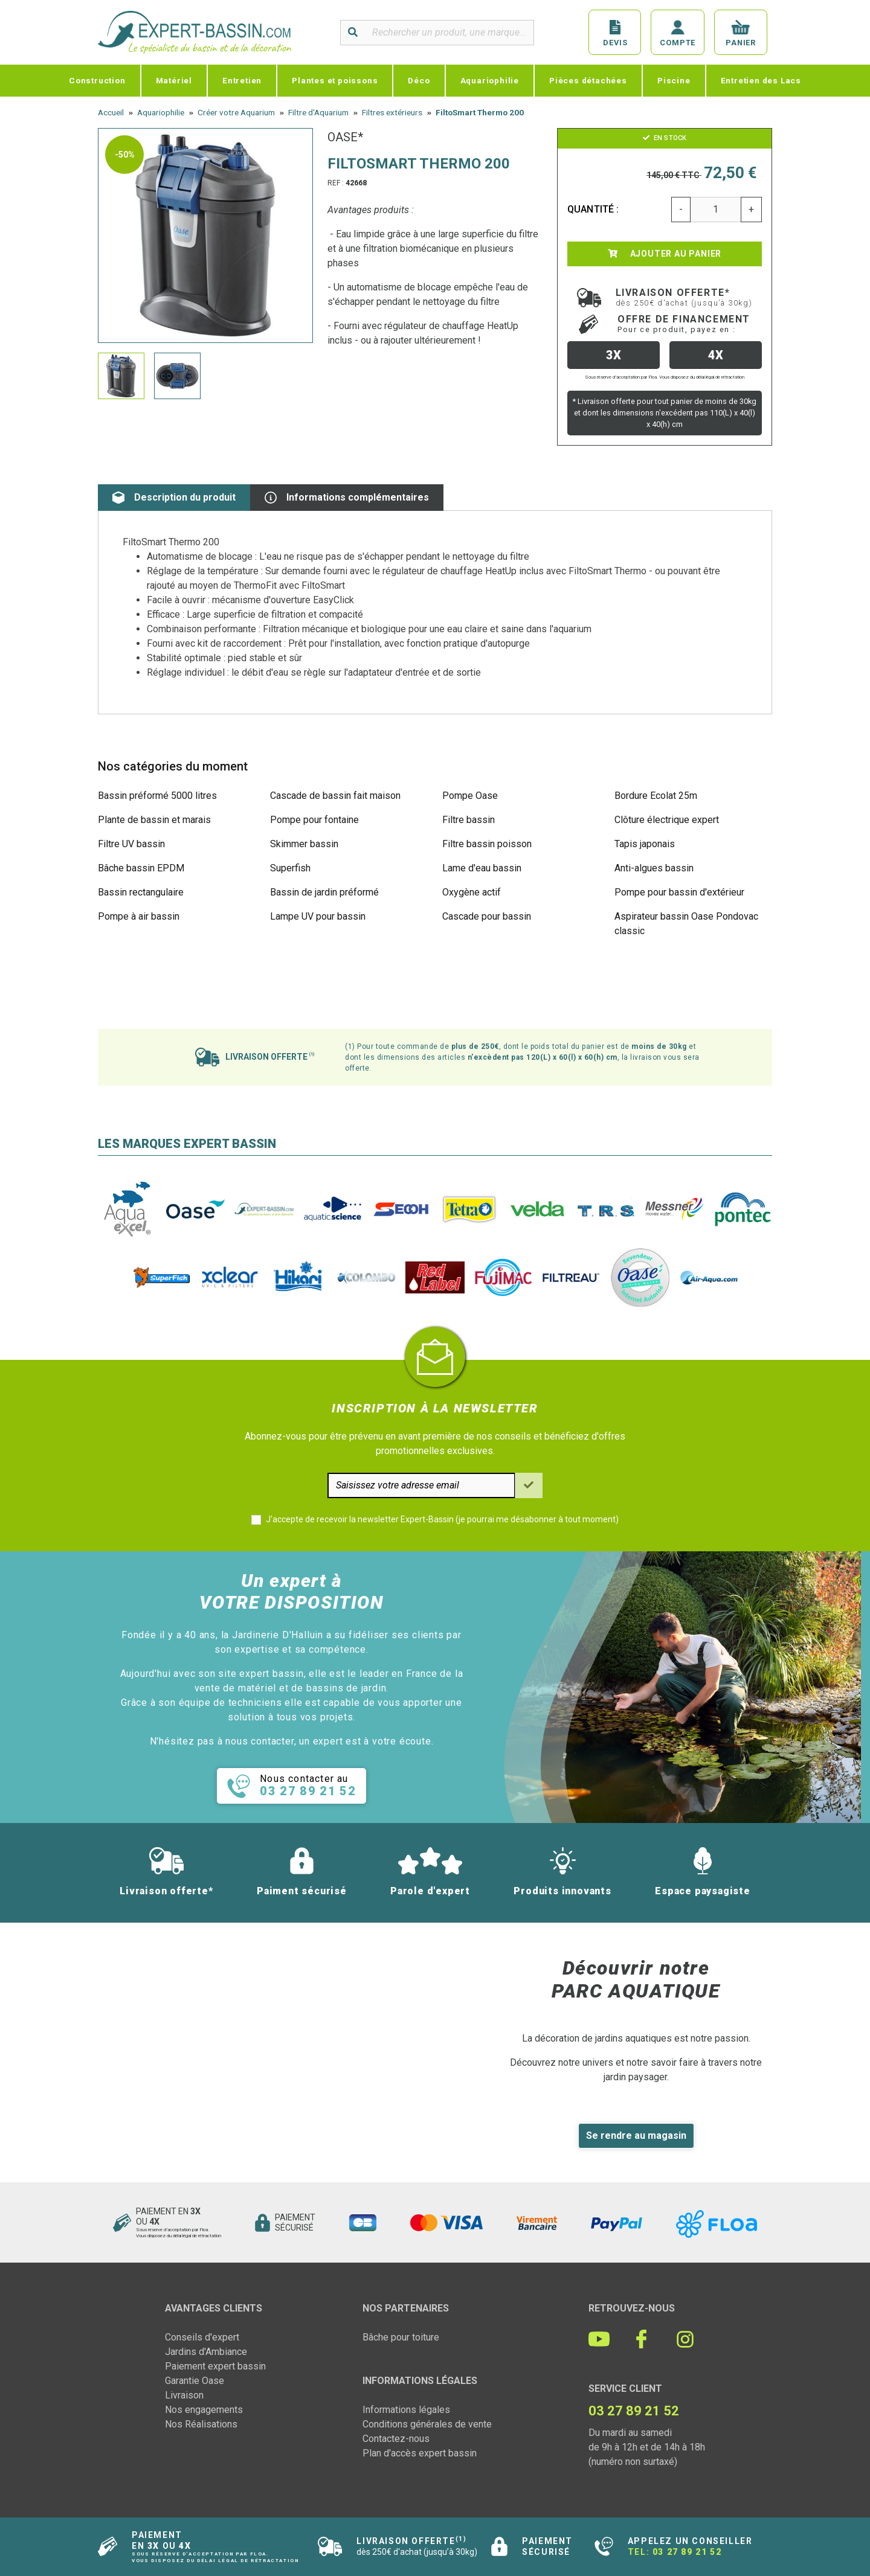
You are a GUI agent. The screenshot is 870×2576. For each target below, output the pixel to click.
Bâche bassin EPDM (141, 868)
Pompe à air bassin (138, 916)
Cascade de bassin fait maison (335, 795)
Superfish (290, 868)
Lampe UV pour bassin (318, 916)
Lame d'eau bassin (481, 868)
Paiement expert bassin (215, 2366)
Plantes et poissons (335, 80)
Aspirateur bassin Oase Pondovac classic (686, 924)
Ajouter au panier (664, 253)
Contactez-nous (396, 2438)
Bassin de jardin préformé (324, 892)
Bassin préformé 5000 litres (157, 795)
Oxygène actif (471, 892)
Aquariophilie (489, 80)
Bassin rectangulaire (141, 892)
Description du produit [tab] (174, 498)
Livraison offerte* (684, 297)
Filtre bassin (468, 819)
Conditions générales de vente (427, 2424)
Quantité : (593, 209)
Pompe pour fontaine (314, 819)
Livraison (184, 2395)
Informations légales (406, 2409)
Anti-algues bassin (654, 868)
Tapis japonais (644, 844)
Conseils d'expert (202, 2337)
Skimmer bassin (304, 844)
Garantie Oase (194, 2380)
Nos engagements (204, 2409)
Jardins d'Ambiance (206, 2351)
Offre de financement (683, 323)
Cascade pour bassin (486, 916)
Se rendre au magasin (636, 2135)
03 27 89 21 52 (686, 2552)
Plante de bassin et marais (154, 819)
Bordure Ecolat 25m (655, 795)
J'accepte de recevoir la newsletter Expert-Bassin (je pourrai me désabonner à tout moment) (442, 1519)
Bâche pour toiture (400, 2337)
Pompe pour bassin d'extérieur (679, 892)
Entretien (242, 80)
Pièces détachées (588, 80)
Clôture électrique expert (666, 819)
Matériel (174, 80)
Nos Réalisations (201, 2424)
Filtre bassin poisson (487, 844)
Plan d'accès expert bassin (419, 2453)
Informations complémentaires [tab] (347, 498)
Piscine (674, 80)
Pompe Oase (470, 795)
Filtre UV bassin (131, 844)
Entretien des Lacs (761, 80)
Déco (419, 80)
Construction (97, 80)
